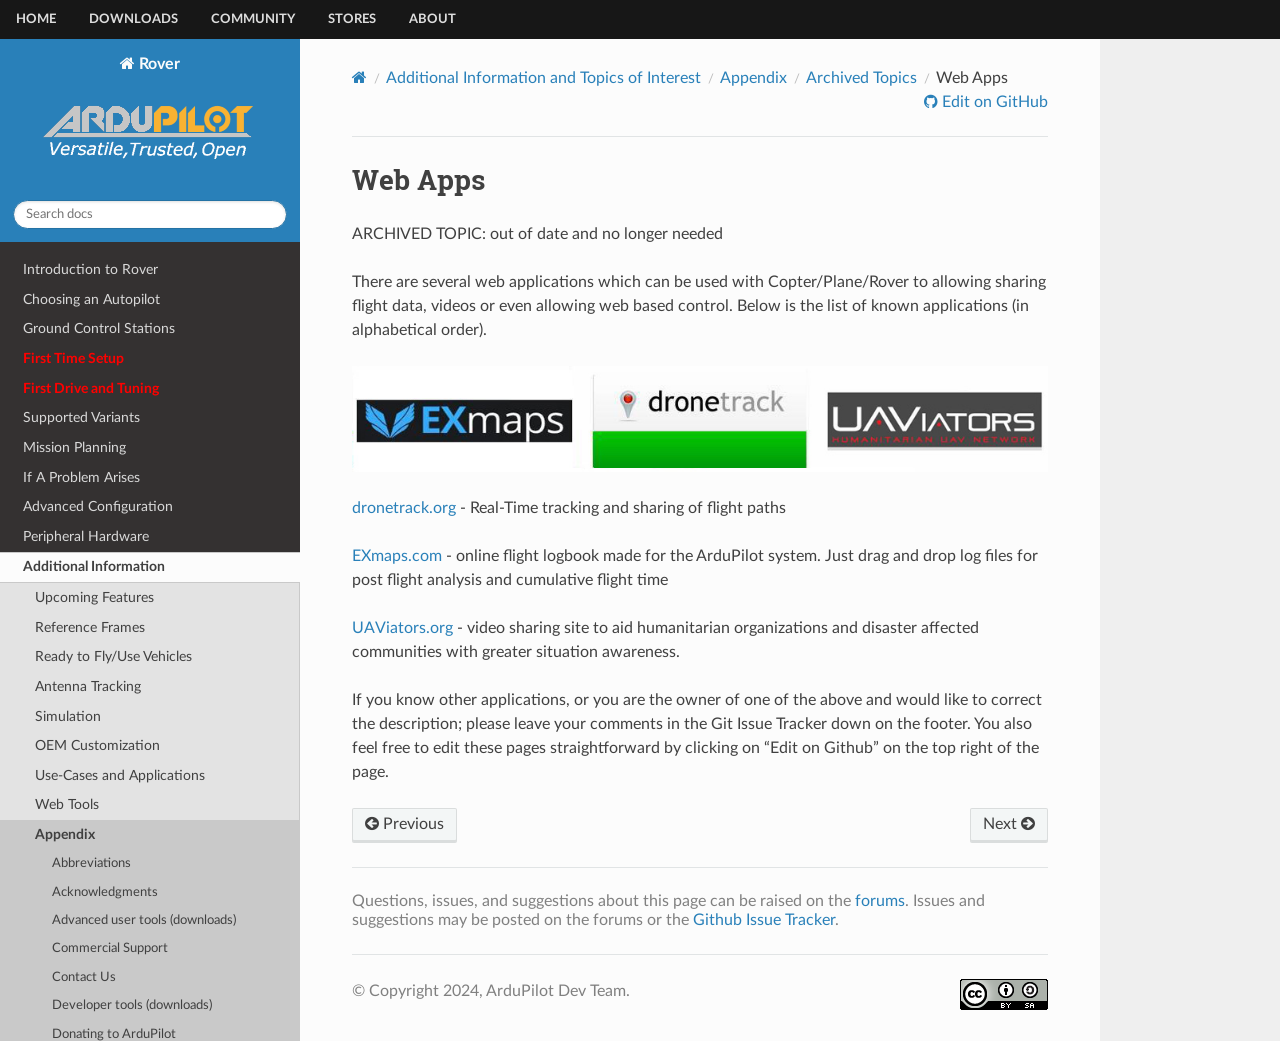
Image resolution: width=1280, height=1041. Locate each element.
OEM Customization (97, 745)
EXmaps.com (397, 556)
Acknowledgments (105, 892)
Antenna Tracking (88, 686)
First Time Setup (73, 358)
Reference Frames (90, 627)
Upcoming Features (94, 597)
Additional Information (94, 566)
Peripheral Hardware (86, 536)
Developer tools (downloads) (132, 1005)
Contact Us (84, 977)
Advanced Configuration (98, 506)
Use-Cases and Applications (120, 775)
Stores (352, 19)
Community (253, 19)
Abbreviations (91, 863)
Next (1009, 824)
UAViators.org (402, 628)
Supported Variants (81, 417)
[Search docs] (150, 214)
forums (880, 901)
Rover (150, 120)
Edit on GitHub (993, 102)
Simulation (68, 716)
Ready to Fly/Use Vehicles (113, 656)
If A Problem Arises (81, 477)
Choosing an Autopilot (91, 299)
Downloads (133, 19)
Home (36, 19)
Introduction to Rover (90, 269)
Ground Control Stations (99, 328)
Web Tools (67, 804)
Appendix (65, 834)
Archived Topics (861, 78)
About (432, 19)
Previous (404, 824)
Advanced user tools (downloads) (144, 920)
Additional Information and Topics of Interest (543, 78)
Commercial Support (110, 948)
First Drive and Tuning (91, 388)
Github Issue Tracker (764, 920)
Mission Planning (74, 447)
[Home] (359, 77)
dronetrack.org (404, 508)
